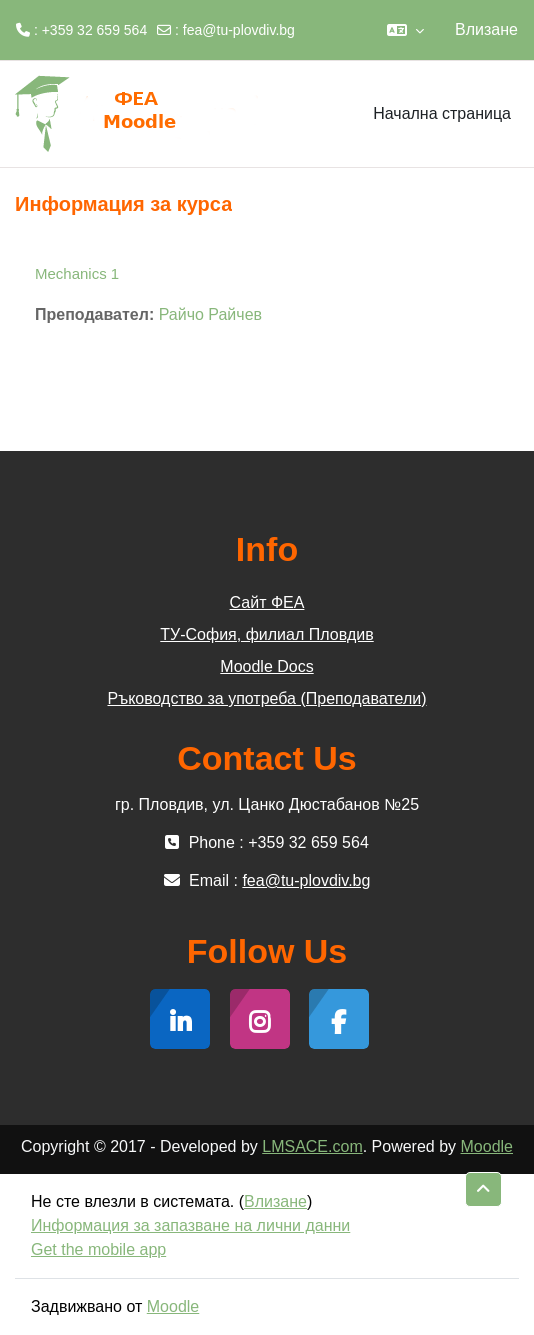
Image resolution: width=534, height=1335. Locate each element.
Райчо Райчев (210, 314)
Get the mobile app (98, 1249)
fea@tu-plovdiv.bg (239, 30)
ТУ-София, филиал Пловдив (266, 634)
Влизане (486, 29)
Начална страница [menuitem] (442, 113)
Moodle (487, 1146)
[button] (405, 30)
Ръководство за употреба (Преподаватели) (267, 698)
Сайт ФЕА (267, 602)
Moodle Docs (266, 666)
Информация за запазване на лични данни (190, 1225)
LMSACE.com (312, 1146)
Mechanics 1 (77, 273)
